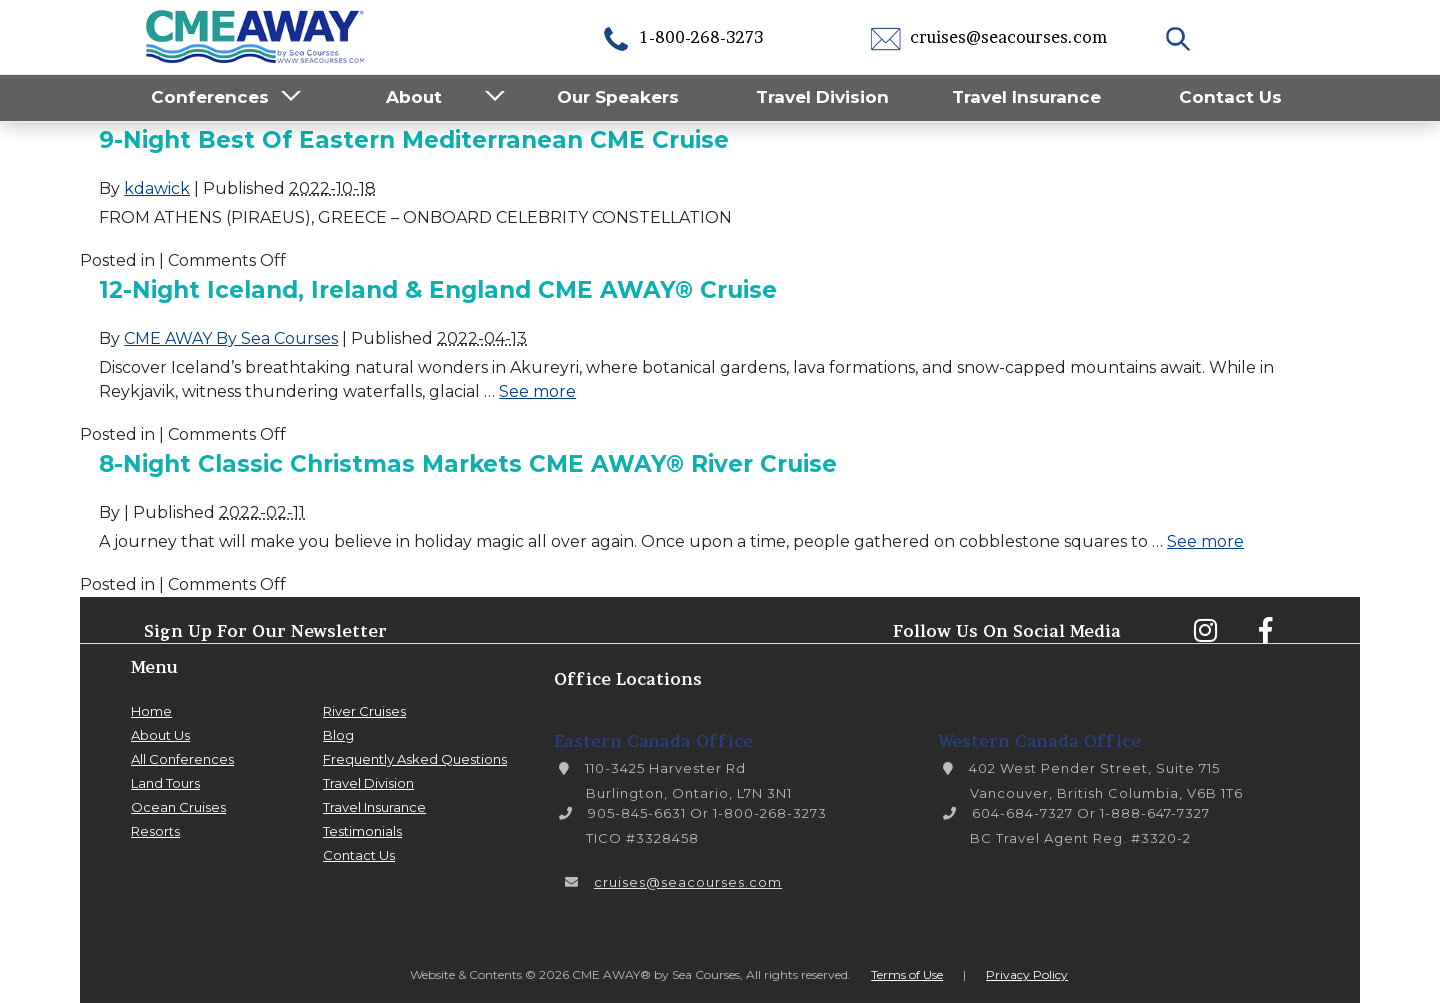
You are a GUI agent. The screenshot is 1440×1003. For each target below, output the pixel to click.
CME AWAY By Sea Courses (231, 338)
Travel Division (822, 97)
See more (537, 391)
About (414, 97)
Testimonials (362, 831)
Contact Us (1230, 97)
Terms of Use (907, 974)
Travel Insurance (1026, 97)
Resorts (155, 831)
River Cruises (364, 711)
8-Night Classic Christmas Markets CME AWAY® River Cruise (468, 464)
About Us (160, 735)
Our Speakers (618, 97)
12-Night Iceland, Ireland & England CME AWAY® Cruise (438, 290)
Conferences (210, 97)
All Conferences (182, 759)
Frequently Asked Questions (415, 759)
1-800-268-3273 (682, 37)
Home (151, 711)
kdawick (157, 188)
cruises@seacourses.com (989, 37)
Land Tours (165, 783)
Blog (338, 735)
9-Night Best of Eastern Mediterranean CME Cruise (414, 140)
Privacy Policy (1027, 974)
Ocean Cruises (178, 807)
